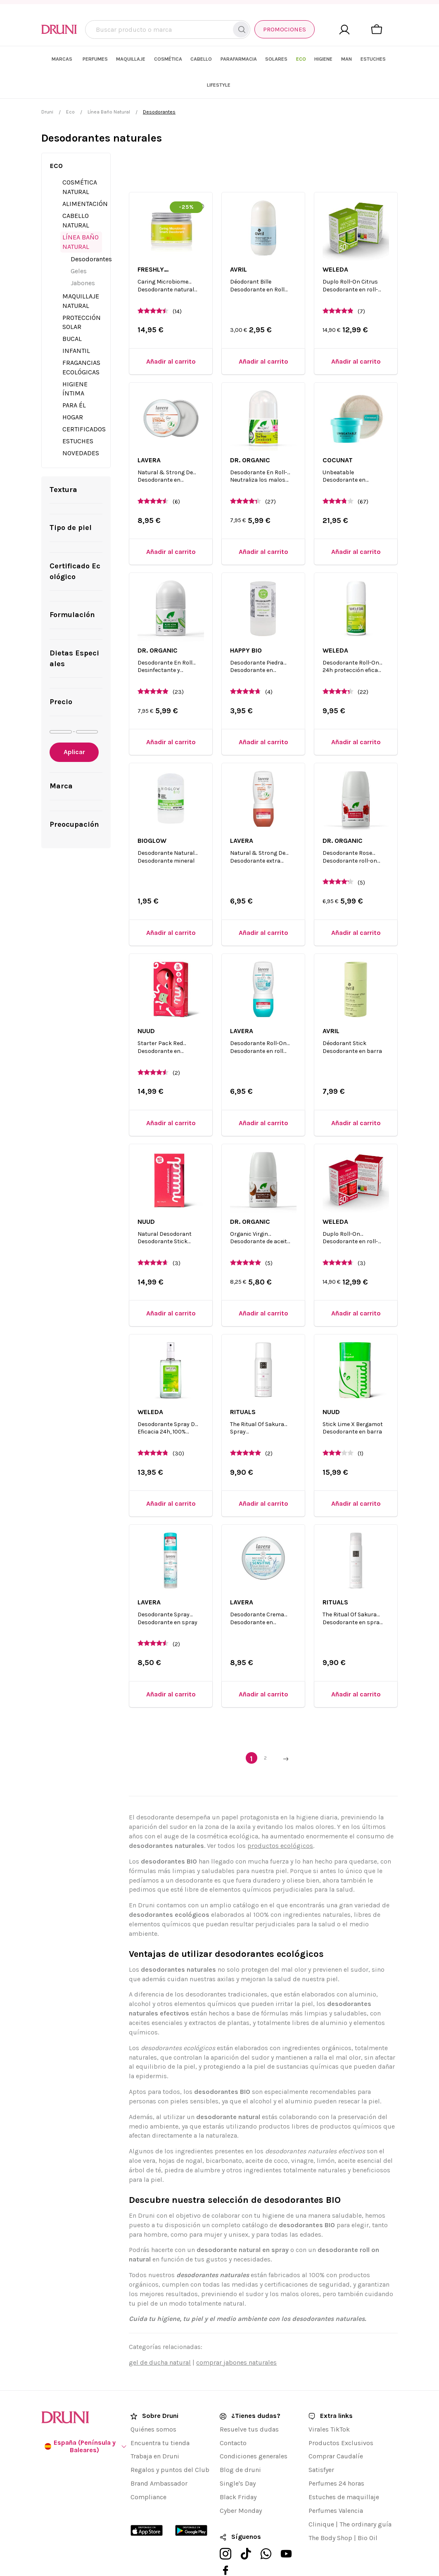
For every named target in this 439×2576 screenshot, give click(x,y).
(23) (178, 665)
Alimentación (85, 178)
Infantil (76, 325)
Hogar (72, 391)
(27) (270, 475)
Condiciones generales (253, 2430)
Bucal (72, 313)
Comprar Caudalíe (335, 2430)
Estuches (77, 415)
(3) (176, 1237)
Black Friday (238, 2471)
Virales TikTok (329, 2403)
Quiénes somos (153, 2403)
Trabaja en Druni (155, 2430)
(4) (269, 665)
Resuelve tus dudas (249, 2403)
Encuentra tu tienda (160, 2417)
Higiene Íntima (75, 362)
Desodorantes (91, 233)
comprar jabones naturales (236, 2336)
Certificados (84, 403)
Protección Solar (81, 296)
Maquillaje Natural (80, 275)
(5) (361, 856)
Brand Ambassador (159, 2458)
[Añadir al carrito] (170, 335)
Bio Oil (367, 2512)
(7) (361, 285)
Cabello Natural (75, 194)
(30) (178, 1427)
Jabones (83, 257)
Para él (74, 379)
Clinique (321, 2498)
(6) (176, 475)
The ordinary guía (365, 2498)
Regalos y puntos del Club (170, 2444)
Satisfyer (321, 2444)
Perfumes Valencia (335, 2484)
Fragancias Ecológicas (81, 341)
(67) (363, 475)
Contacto (233, 2417)
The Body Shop (330, 2512)
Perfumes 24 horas (336, 2458)
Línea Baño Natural (109, 86)
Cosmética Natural (79, 161)
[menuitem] (101, 59)
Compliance (148, 2471)
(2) (176, 1046)
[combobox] (167, 29)
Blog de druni (240, 2444)
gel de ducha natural (160, 2336)
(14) (177, 285)
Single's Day (238, 2458)
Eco (70, 86)
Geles (79, 245)
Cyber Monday (241, 2484)
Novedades (80, 427)
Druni (47, 86)
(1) (360, 1427)
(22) (363, 665)
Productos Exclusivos (340, 2417)
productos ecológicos (280, 1820)
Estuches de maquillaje (343, 2471)
